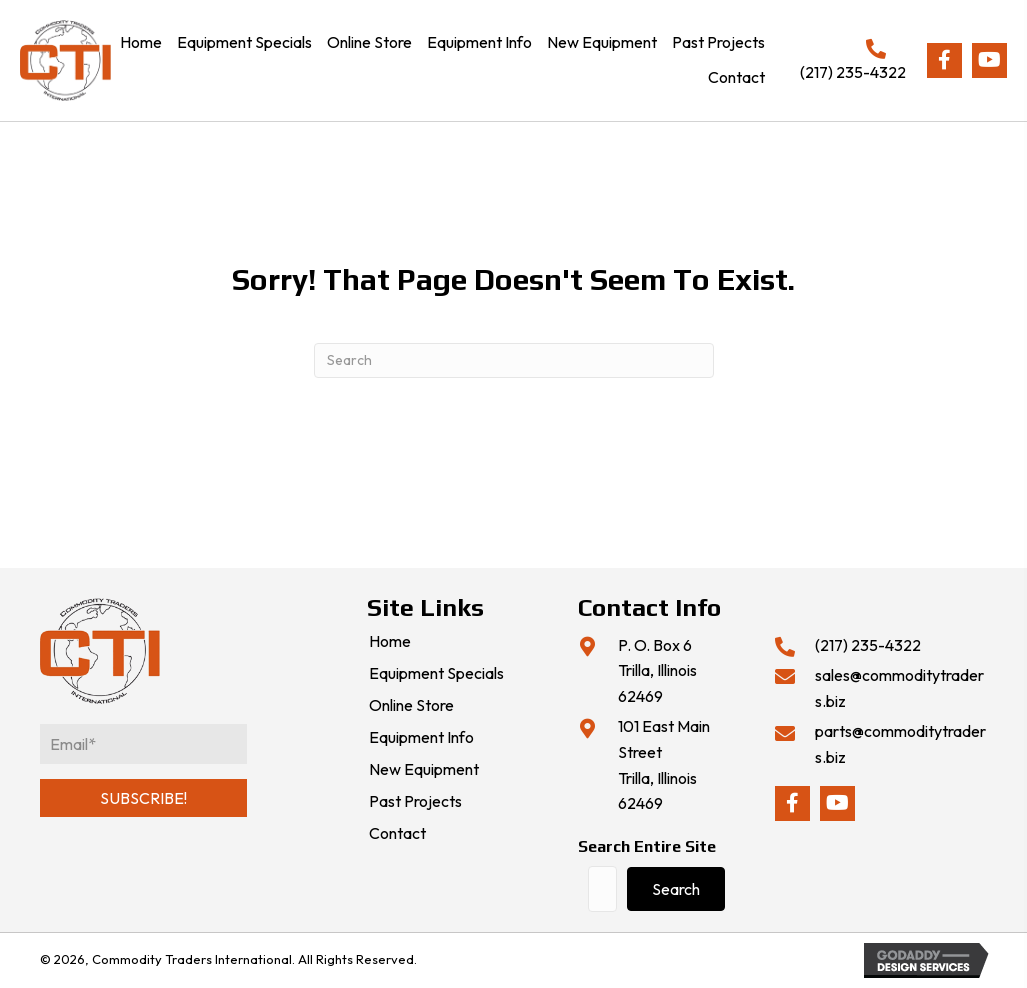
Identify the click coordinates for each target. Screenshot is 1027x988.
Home (390, 642)
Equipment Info (421, 738)
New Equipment (424, 770)
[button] (944, 60)
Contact (397, 834)
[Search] (514, 360)
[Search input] (602, 889)
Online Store (411, 706)
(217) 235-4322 (853, 72)
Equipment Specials (436, 674)
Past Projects (415, 802)
